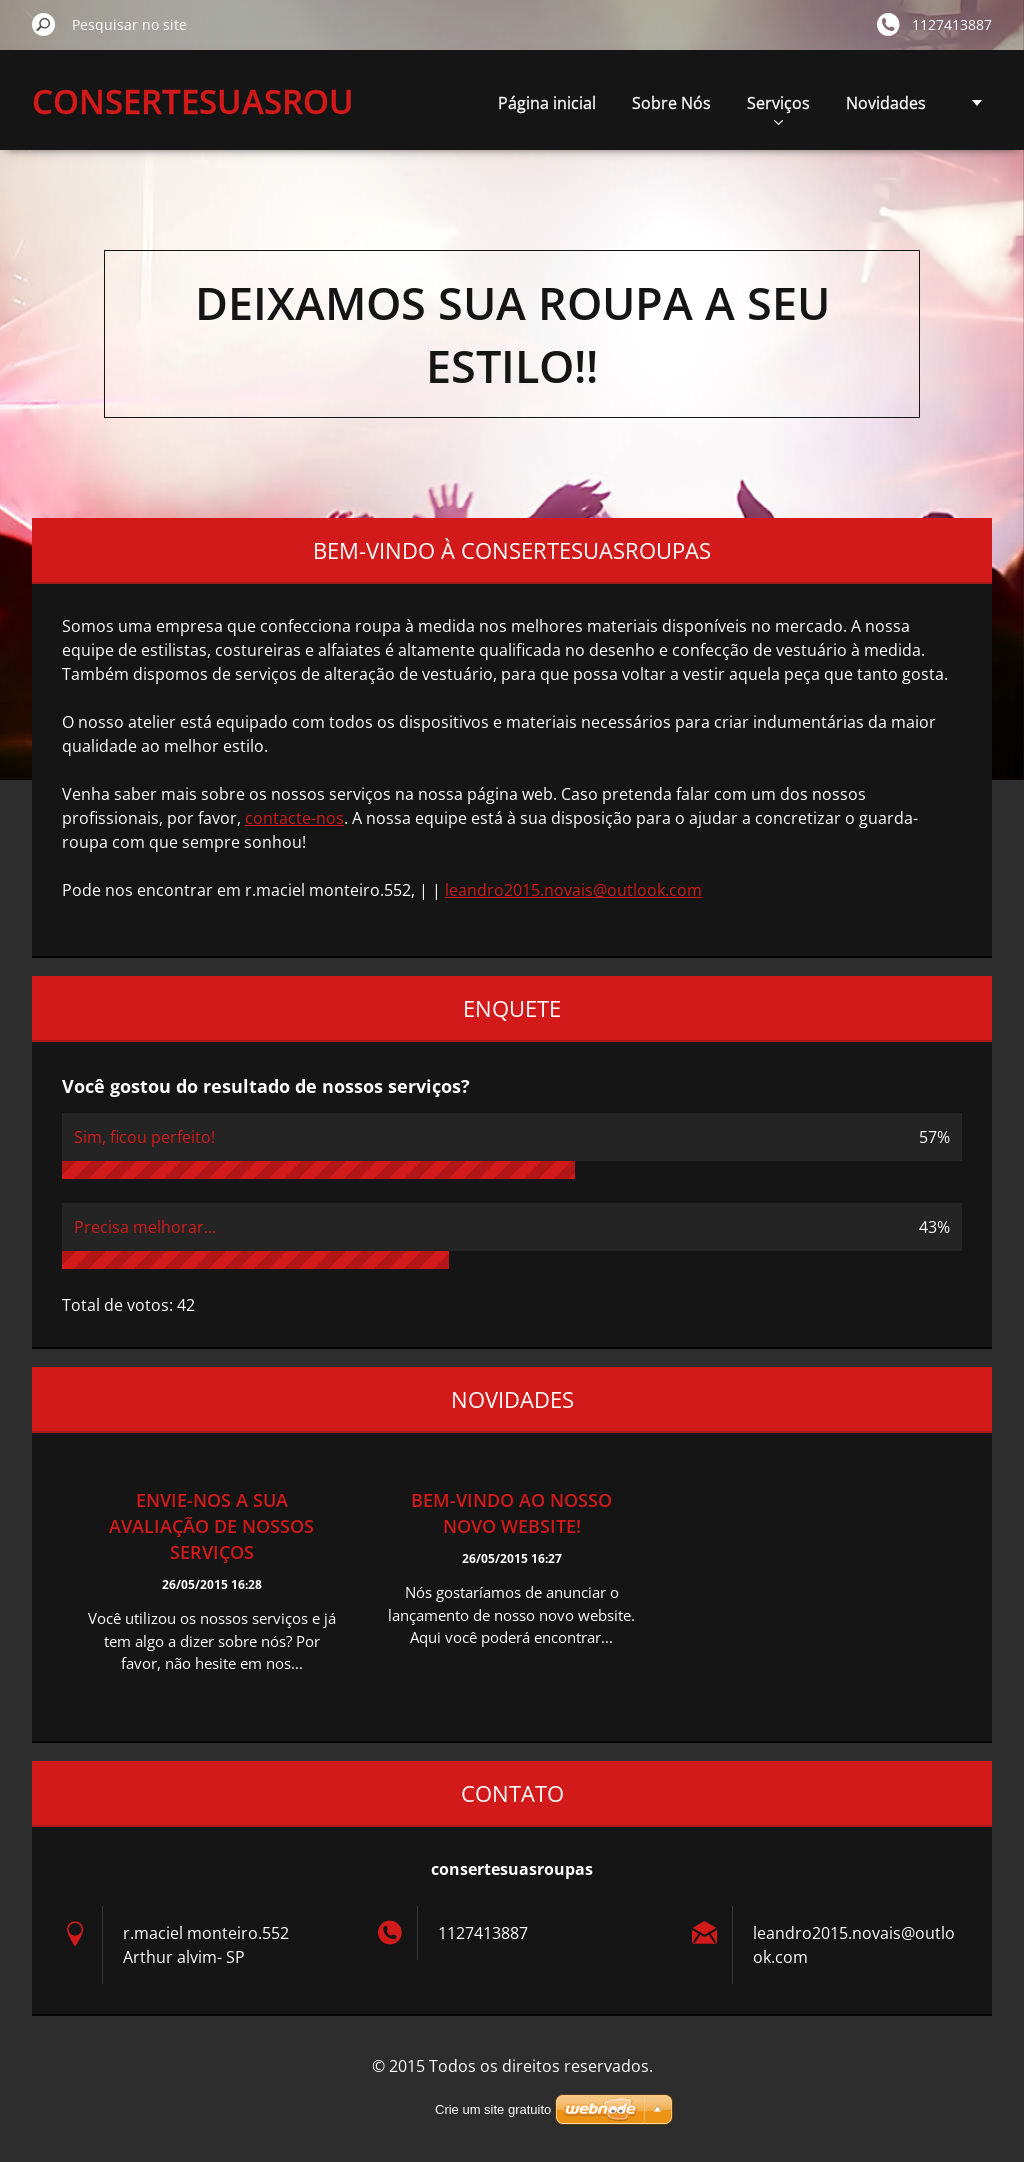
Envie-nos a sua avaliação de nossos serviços (211, 1526)
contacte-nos (294, 818)
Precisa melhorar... (145, 1227)
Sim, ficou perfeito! (144, 1137)
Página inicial (547, 103)
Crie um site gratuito (493, 2109)
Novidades (886, 103)
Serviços (778, 108)
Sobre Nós (671, 103)
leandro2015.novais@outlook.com (573, 890)
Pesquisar (44, 24)
